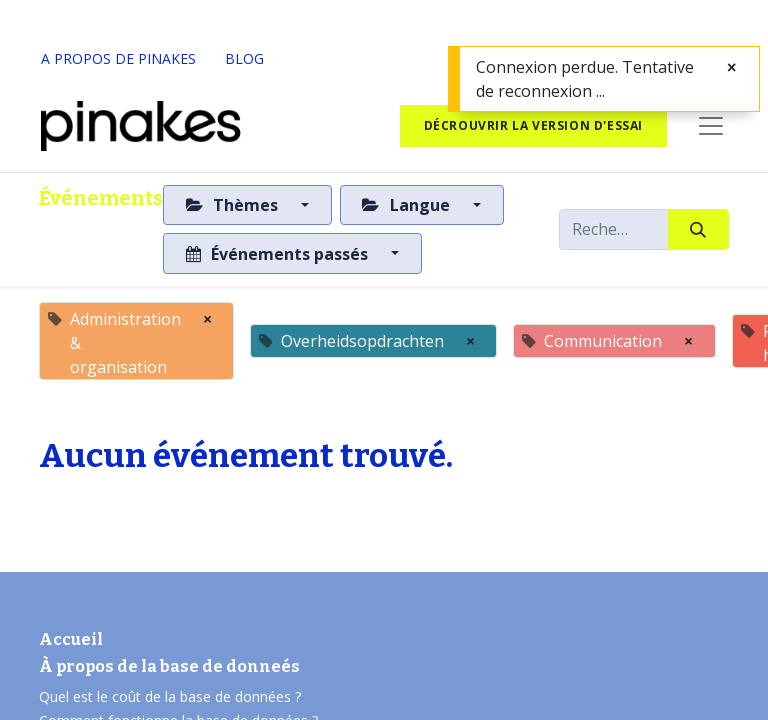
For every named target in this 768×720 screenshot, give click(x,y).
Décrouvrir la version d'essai (533, 125)
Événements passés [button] (279, 254)
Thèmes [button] (234, 205)
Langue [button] (407, 205)
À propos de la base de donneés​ (169, 666)
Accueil (71, 639)
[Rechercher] (698, 229)
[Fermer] (731, 67)
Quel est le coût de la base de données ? (172, 696)
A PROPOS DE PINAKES (118, 58)
